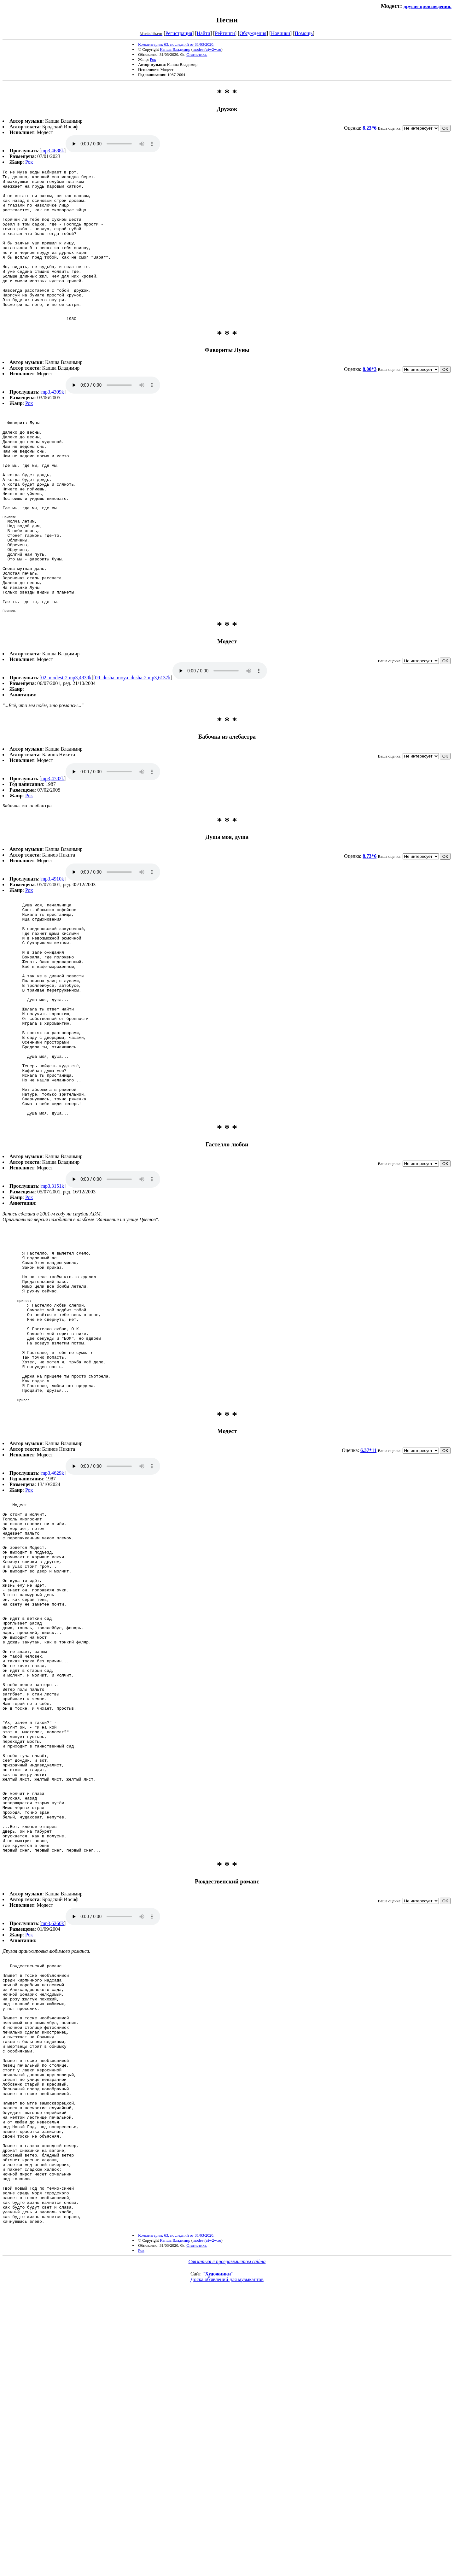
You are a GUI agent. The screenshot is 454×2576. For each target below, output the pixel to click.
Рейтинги (225, 33)
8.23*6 (369, 128)
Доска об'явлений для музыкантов (227, 2554)
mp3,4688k (52, 150)
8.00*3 (369, 399)
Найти (203, 33)
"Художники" (218, 2549)
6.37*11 (368, 1600)
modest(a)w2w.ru (207, 49)
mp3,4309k (52, 422)
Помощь (304, 33)
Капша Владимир (175, 49)
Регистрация (179, 33)
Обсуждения (253, 33)
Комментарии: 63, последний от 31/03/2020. (176, 44)
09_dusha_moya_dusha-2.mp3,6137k (133, 748)
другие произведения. (427, 6)
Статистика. (196, 54)
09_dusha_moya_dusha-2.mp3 (219, 741)
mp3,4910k (52, 950)
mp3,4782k (52, 849)
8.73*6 (369, 928)
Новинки (280, 33)
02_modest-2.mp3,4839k (66, 748)
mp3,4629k (52, 1623)
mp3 (113, 143)
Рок (153, 59)
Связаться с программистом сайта (227, 2536)
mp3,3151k (52, 1301)
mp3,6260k (52, 2144)
